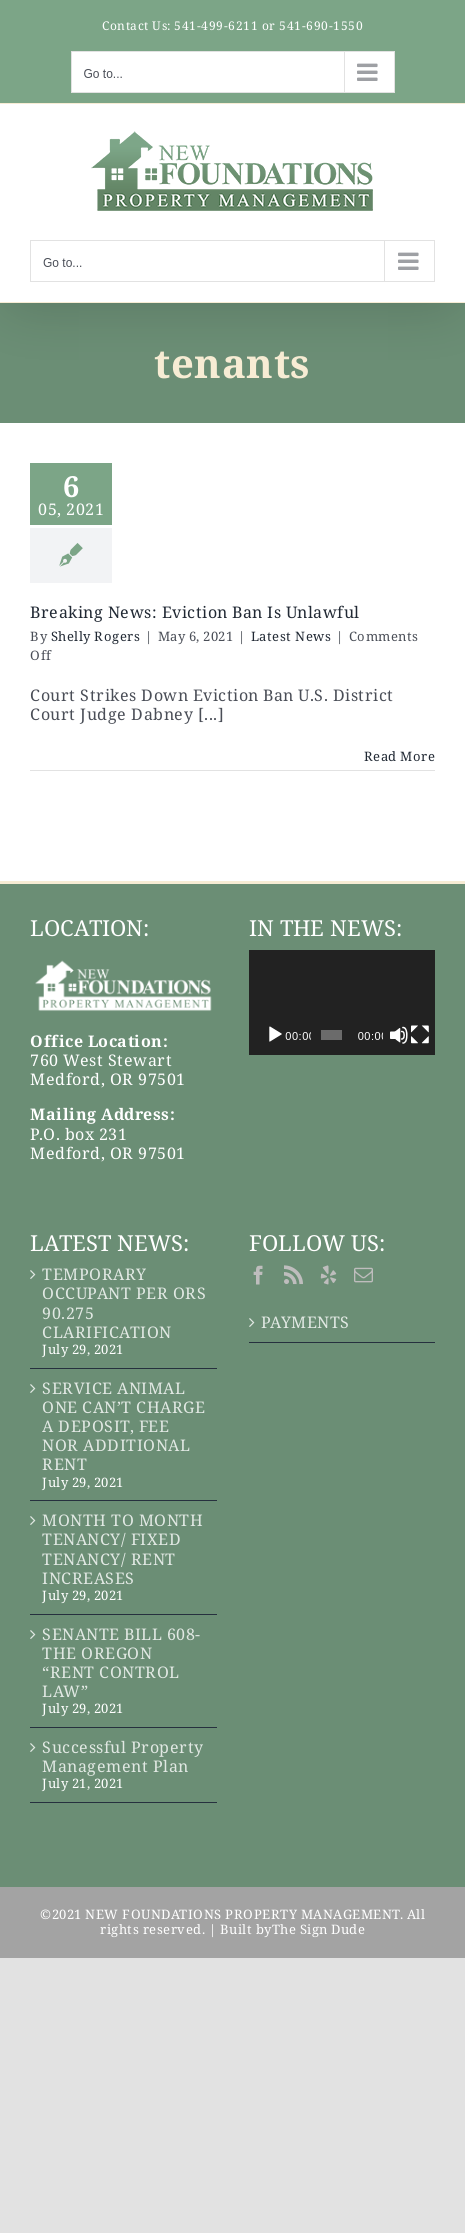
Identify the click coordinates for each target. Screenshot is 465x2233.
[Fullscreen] (428, 1035)
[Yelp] (329, 1274)
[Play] (275, 1035)
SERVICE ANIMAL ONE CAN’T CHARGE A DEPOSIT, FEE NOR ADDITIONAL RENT (123, 1427)
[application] (347, 1002)
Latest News (291, 636)
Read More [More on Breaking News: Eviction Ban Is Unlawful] (400, 756)
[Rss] (294, 1274)
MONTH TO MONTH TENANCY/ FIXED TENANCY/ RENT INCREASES (122, 1549)
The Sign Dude (319, 1929)
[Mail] (364, 1274)
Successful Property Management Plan (123, 1757)
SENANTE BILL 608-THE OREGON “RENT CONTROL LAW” (121, 1663)
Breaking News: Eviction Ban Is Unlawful (195, 612)
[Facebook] (259, 1274)
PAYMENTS (305, 1322)
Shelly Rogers (96, 636)
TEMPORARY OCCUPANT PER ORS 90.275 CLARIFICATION (124, 1303)
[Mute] (406, 1035)
